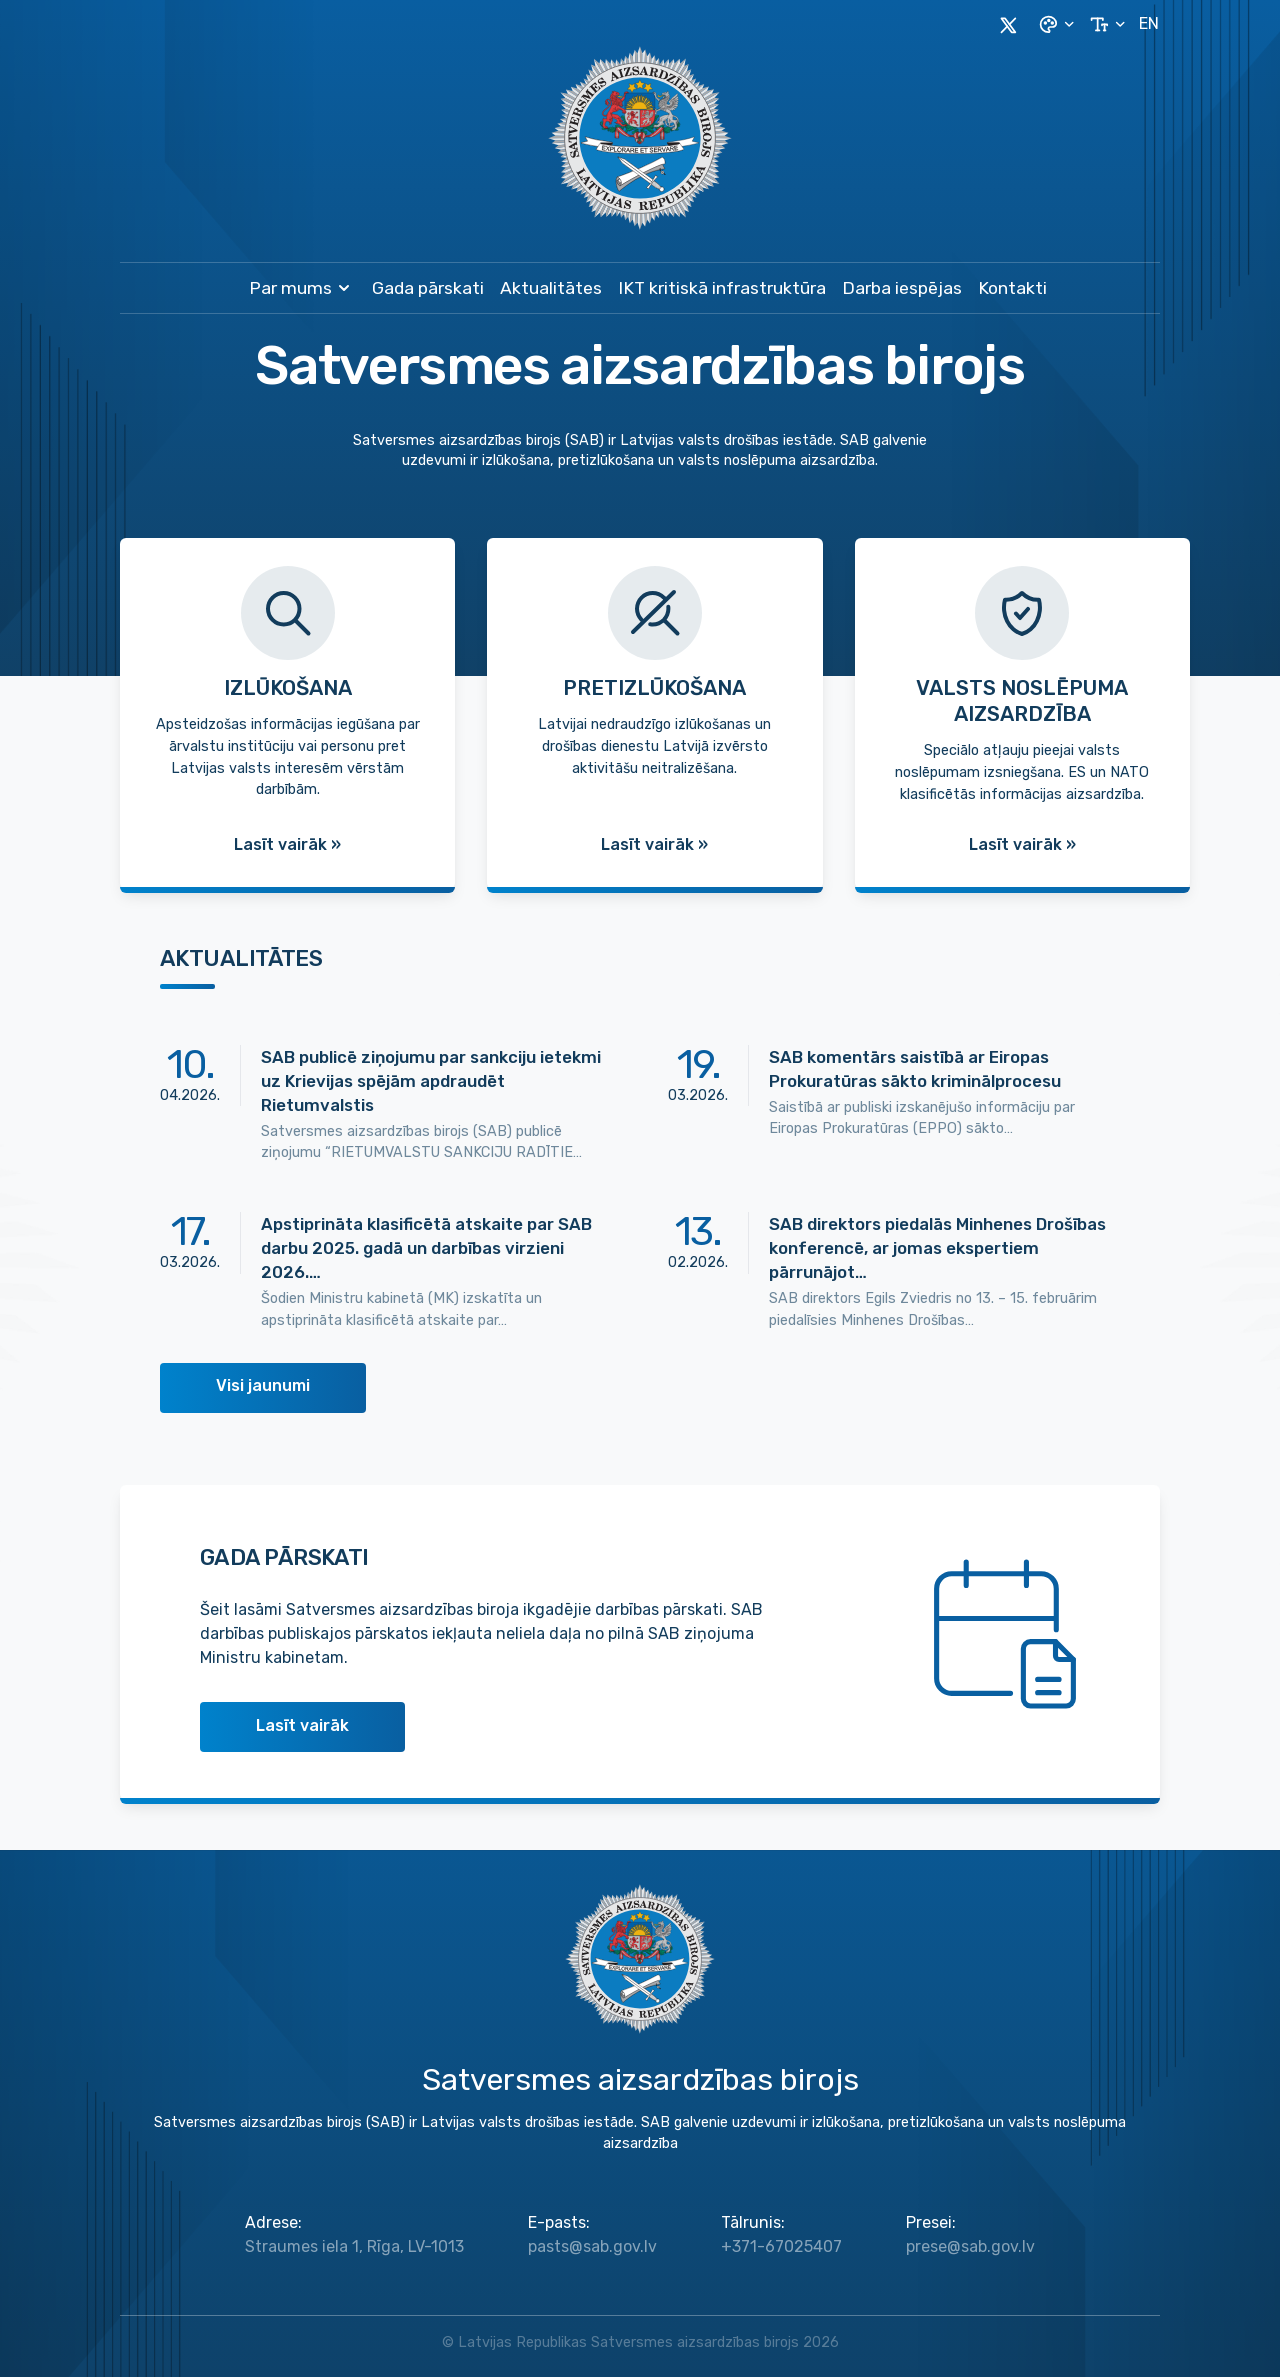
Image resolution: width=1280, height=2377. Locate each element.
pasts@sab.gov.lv (592, 2246)
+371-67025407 (781, 2246)
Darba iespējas (902, 288)
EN (1149, 23)
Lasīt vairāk (302, 1725)
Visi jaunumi (263, 1385)
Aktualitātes (551, 288)
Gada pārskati (428, 288)
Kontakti (1012, 288)
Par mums (302, 288)
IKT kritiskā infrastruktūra (722, 288)
